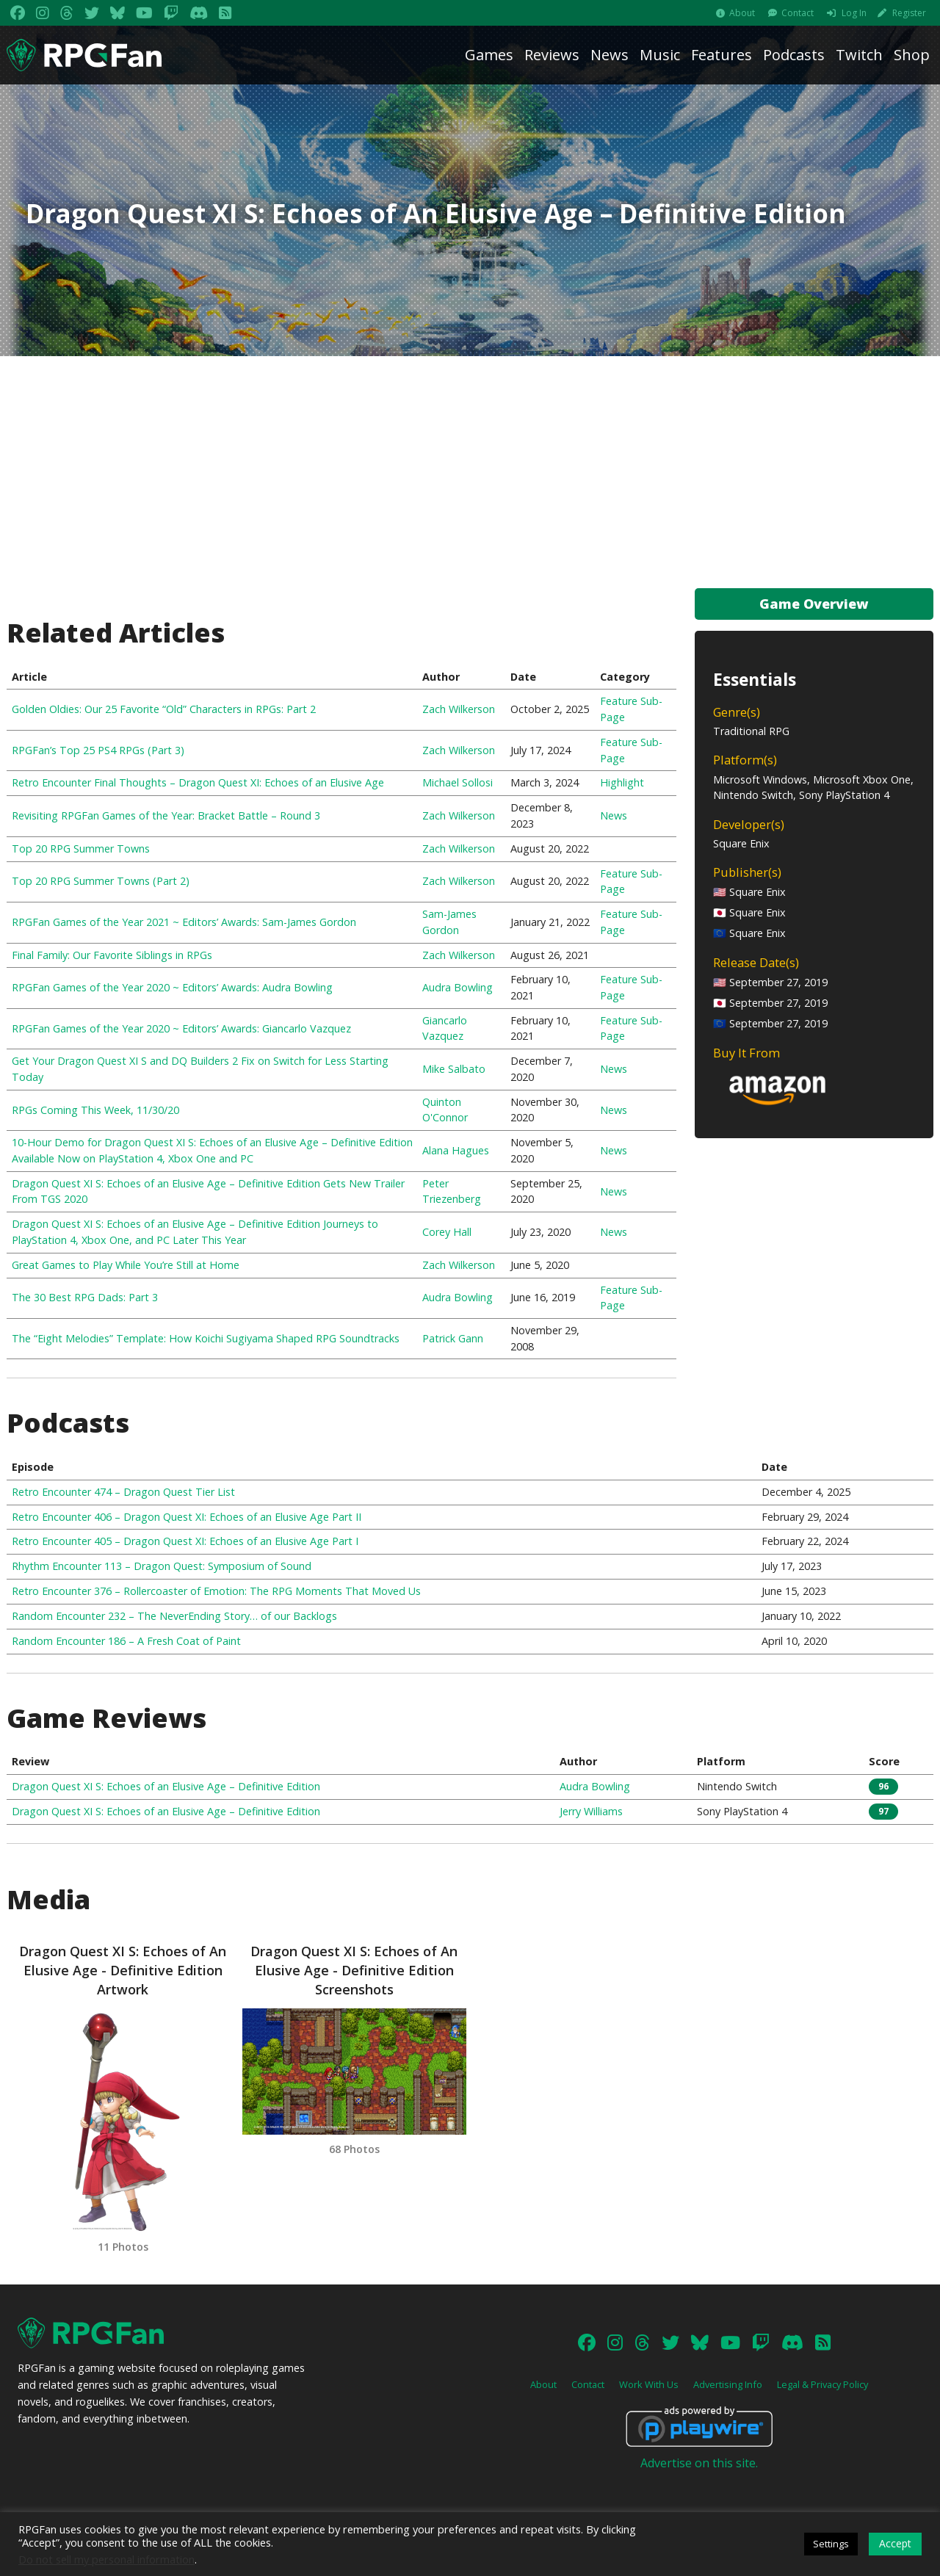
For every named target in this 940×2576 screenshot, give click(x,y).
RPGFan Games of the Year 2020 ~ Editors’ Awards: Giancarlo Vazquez (181, 1028)
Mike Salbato (453, 1069)
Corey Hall (446, 1232)
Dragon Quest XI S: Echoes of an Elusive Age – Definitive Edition (166, 1786)
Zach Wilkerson (458, 709)
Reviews (551, 55)
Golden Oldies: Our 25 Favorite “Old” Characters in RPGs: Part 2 (164, 709)
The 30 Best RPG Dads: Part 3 (85, 1297)
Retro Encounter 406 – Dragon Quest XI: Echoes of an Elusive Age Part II (186, 1517)
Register (909, 13)
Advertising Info (727, 2399)
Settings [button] (831, 2543)
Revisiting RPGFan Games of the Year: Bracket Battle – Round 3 (166, 815)
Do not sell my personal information (106, 2559)
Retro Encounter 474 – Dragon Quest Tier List (123, 1492)
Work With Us (649, 2399)
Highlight (622, 782)
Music (660, 55)
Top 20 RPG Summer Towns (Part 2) (100, 881)
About (742, 13)
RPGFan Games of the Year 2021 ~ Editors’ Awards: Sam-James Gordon (184, 922)
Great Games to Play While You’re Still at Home (125, 1265)
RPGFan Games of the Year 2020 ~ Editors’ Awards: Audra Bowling (172, 987)
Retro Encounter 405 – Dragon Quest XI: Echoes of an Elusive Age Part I (185, 1541)
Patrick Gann (452, 1338)
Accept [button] (895, 2543)
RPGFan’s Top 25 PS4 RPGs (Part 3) (98, 750)
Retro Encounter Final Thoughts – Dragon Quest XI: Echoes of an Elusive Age (198, 782)
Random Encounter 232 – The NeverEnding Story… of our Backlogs (174, 1616)
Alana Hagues (455, 1150)
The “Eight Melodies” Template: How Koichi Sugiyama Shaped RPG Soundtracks (206, 1338)
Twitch (859, 55)
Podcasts (794, 55)
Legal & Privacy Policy (822, 2399)
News (609, 55)
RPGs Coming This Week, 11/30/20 (95, 1110)
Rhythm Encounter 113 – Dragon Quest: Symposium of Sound (161, 1566)
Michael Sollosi (457, 782)
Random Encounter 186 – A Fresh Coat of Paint (126, 1641)
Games (489, 55)
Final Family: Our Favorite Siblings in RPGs (112, 955)
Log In (854, 13)
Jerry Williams (591, 1811)
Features (721, 55)
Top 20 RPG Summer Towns (81, 848)
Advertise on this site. (699, 2478)
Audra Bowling (457, 987)
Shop (912, 55)
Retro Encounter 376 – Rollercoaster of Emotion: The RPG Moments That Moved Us (216, 1591)
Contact (797, 13)
